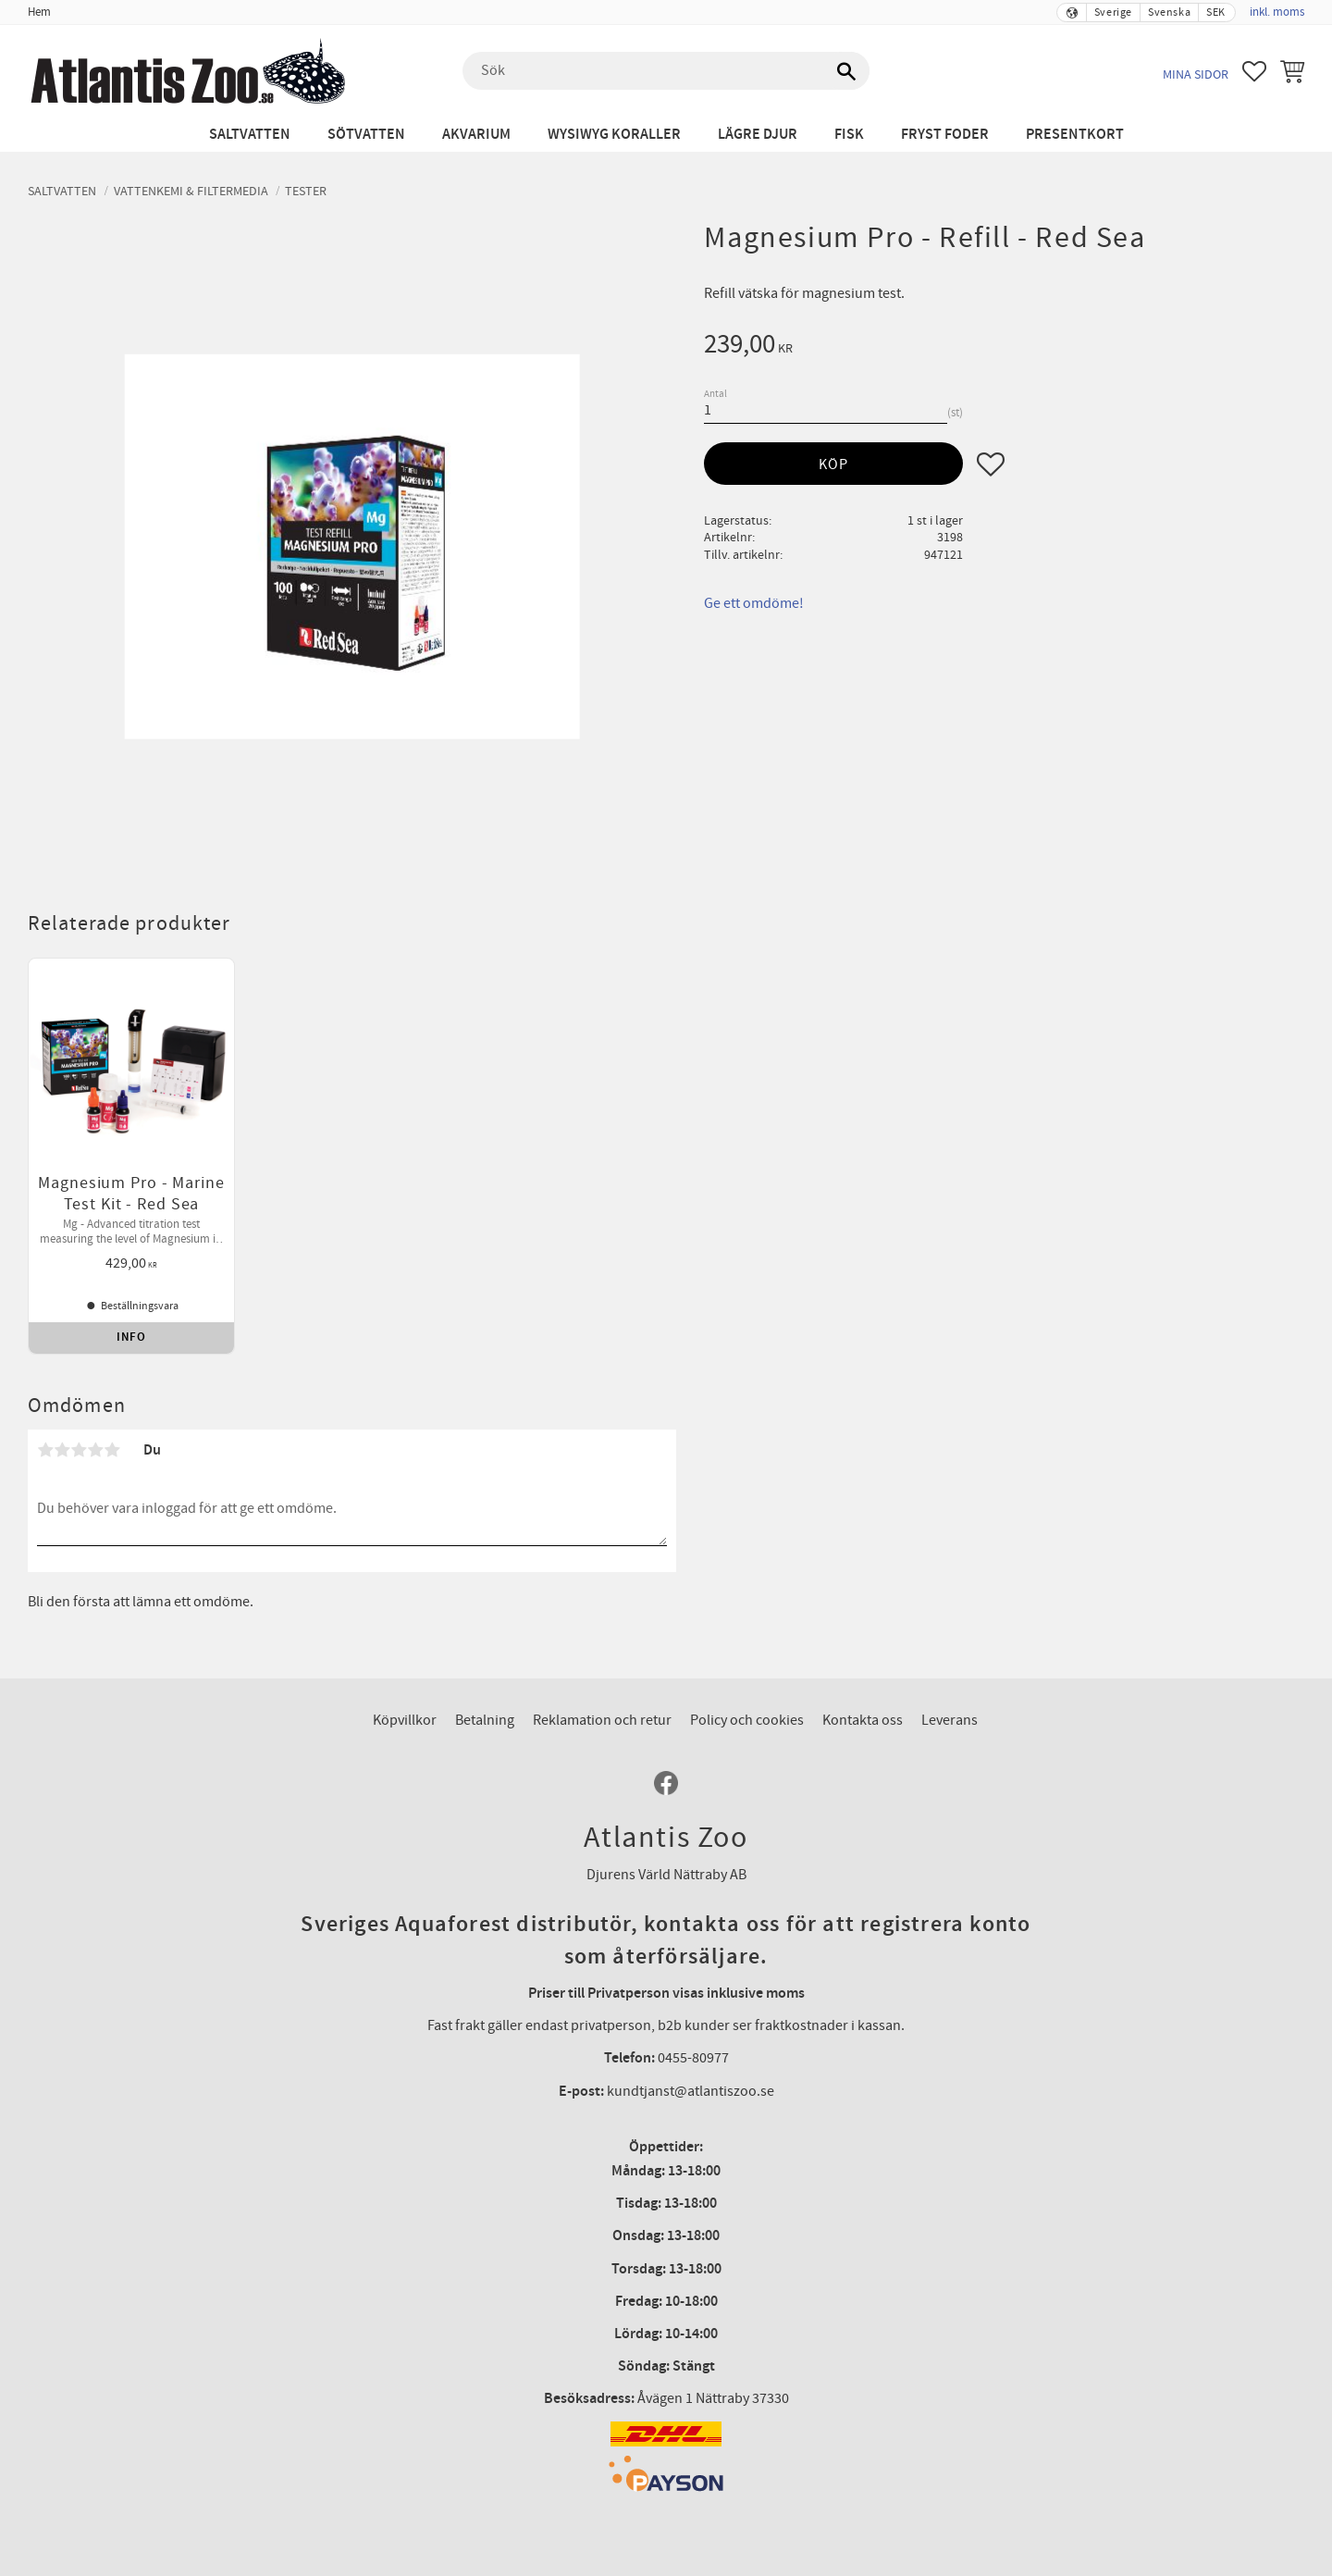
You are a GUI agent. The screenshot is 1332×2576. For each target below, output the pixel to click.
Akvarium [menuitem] (476, 134)
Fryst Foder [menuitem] (945, 134)
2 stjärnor (62, 1439)
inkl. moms (1277, 12)
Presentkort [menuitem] (1075, 134)
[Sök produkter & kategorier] (666, 71)
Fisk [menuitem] (849, 134)
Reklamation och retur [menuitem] (602, 1710)
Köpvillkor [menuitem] (405, 1710)
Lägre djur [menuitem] (757, 134)
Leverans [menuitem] (949, 1710)
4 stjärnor (95, 1439)
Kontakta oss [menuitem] (862, 1710)
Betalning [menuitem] (484, 1710)
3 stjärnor (78, 1439)
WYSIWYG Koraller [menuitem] (614, 134)
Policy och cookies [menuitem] (747, 1710)
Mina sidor (1195, 74)
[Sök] (846, 71)
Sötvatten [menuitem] (366, 134)
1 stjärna (45, 1439)
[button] (1254, 71)
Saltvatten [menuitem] (249, 134)
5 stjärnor (112, 1439)
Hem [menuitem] (39, 12)
